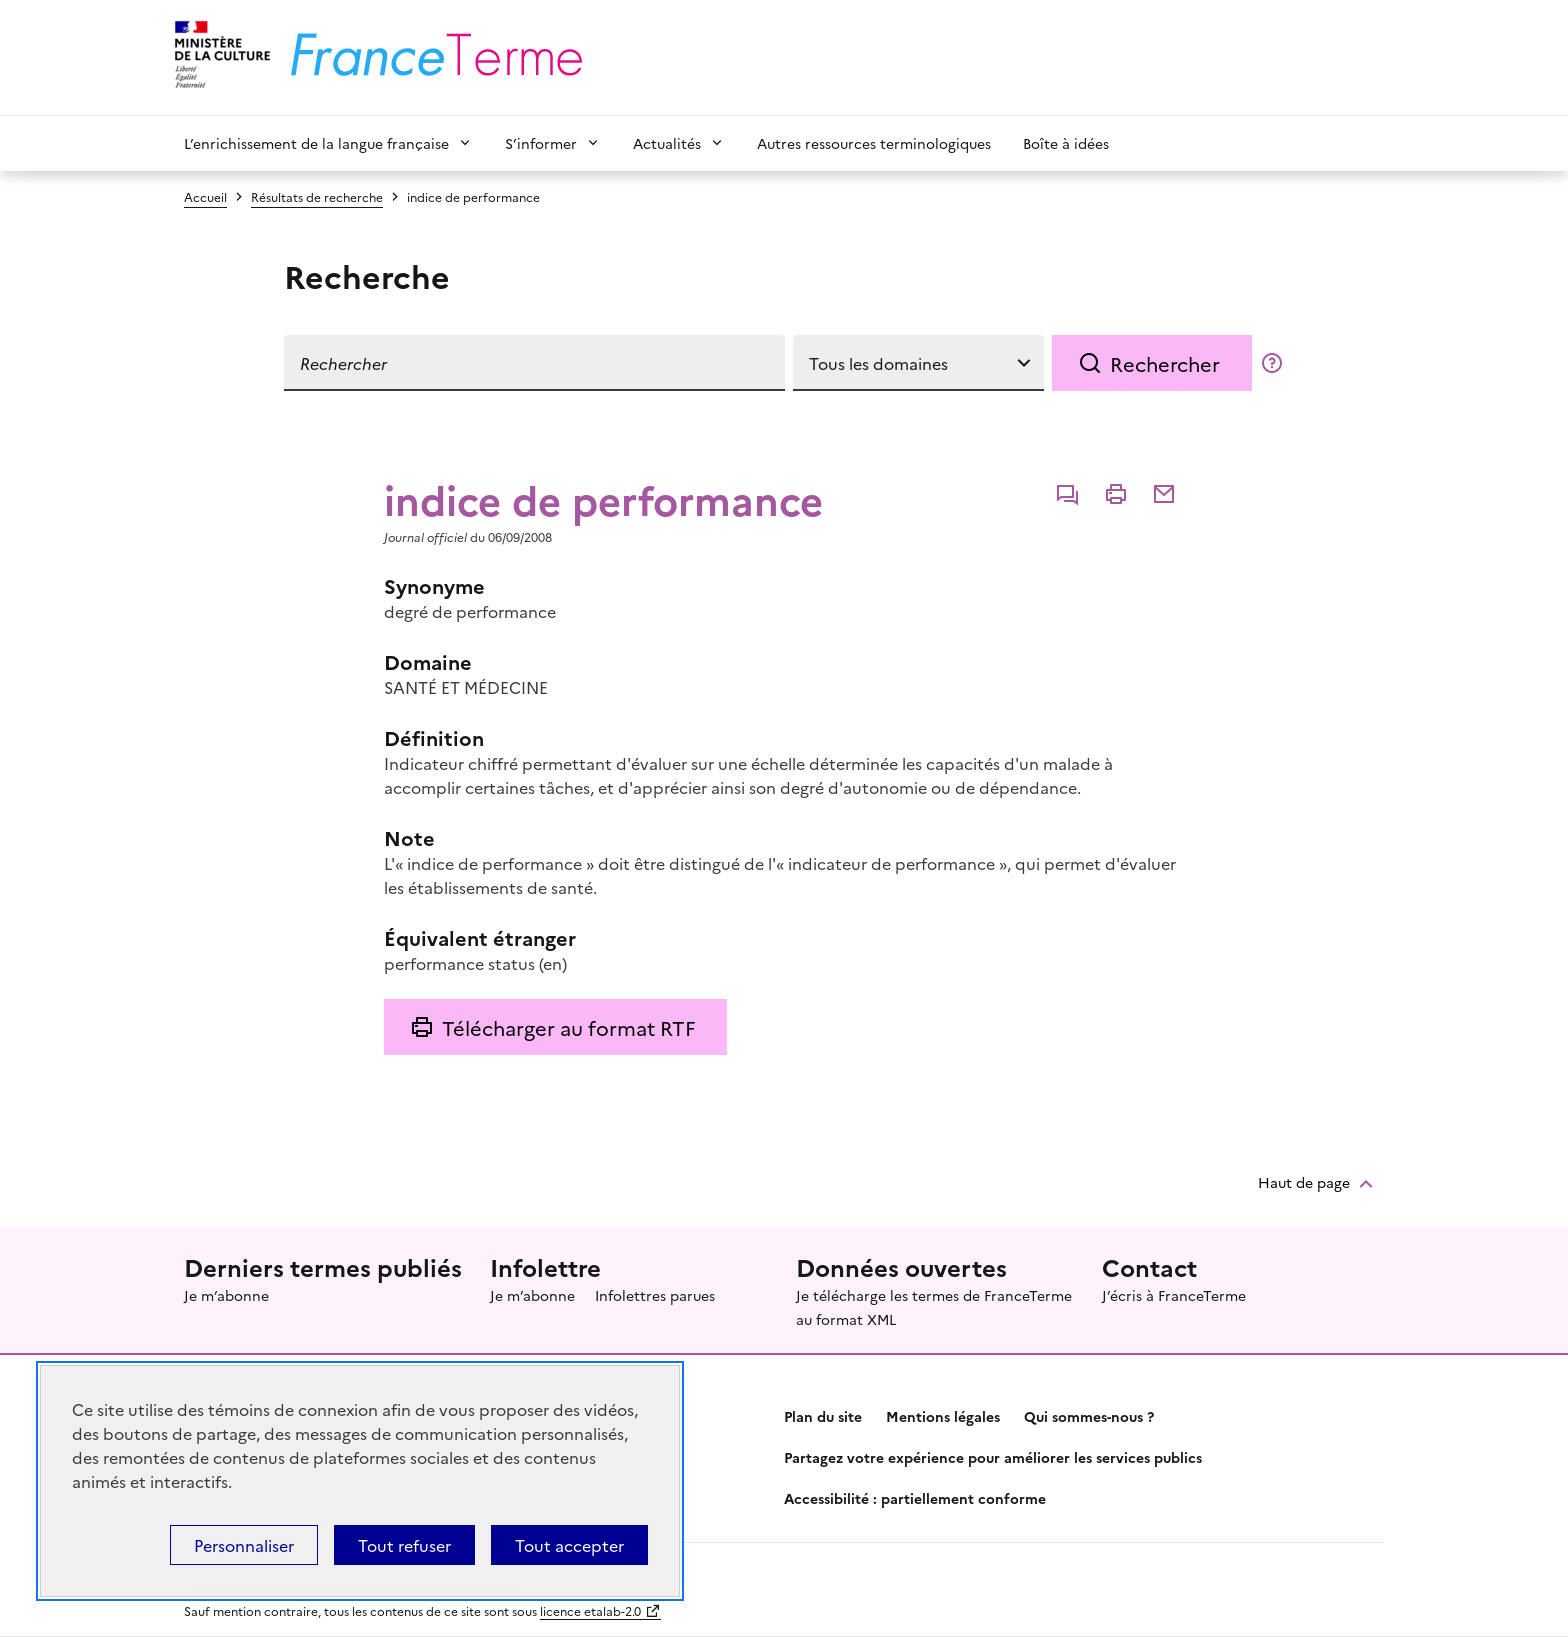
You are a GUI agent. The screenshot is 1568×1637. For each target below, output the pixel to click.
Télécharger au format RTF (568, 1027)
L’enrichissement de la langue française (316, 143)
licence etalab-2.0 (590, 1610)
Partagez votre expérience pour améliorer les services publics (993, 1457)
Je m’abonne (226, 1295)
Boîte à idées (1066, 143)
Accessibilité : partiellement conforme (915, 1498)
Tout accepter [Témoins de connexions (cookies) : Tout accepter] (569, 1545)
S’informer (541, 143)
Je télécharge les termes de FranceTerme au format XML (934, 1307)
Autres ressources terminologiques (874, 143)
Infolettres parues (655, 1295)
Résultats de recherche (317, 196)
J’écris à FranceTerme (1174, 1295)
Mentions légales (943, 1416)
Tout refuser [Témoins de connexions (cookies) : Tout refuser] (404, 1545)
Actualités (667, 143)
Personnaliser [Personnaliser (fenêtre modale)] (244, 1545)
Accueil (205, 196)
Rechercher (1165, 363)
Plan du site (823, 1416)
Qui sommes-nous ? (1089, 1416)
